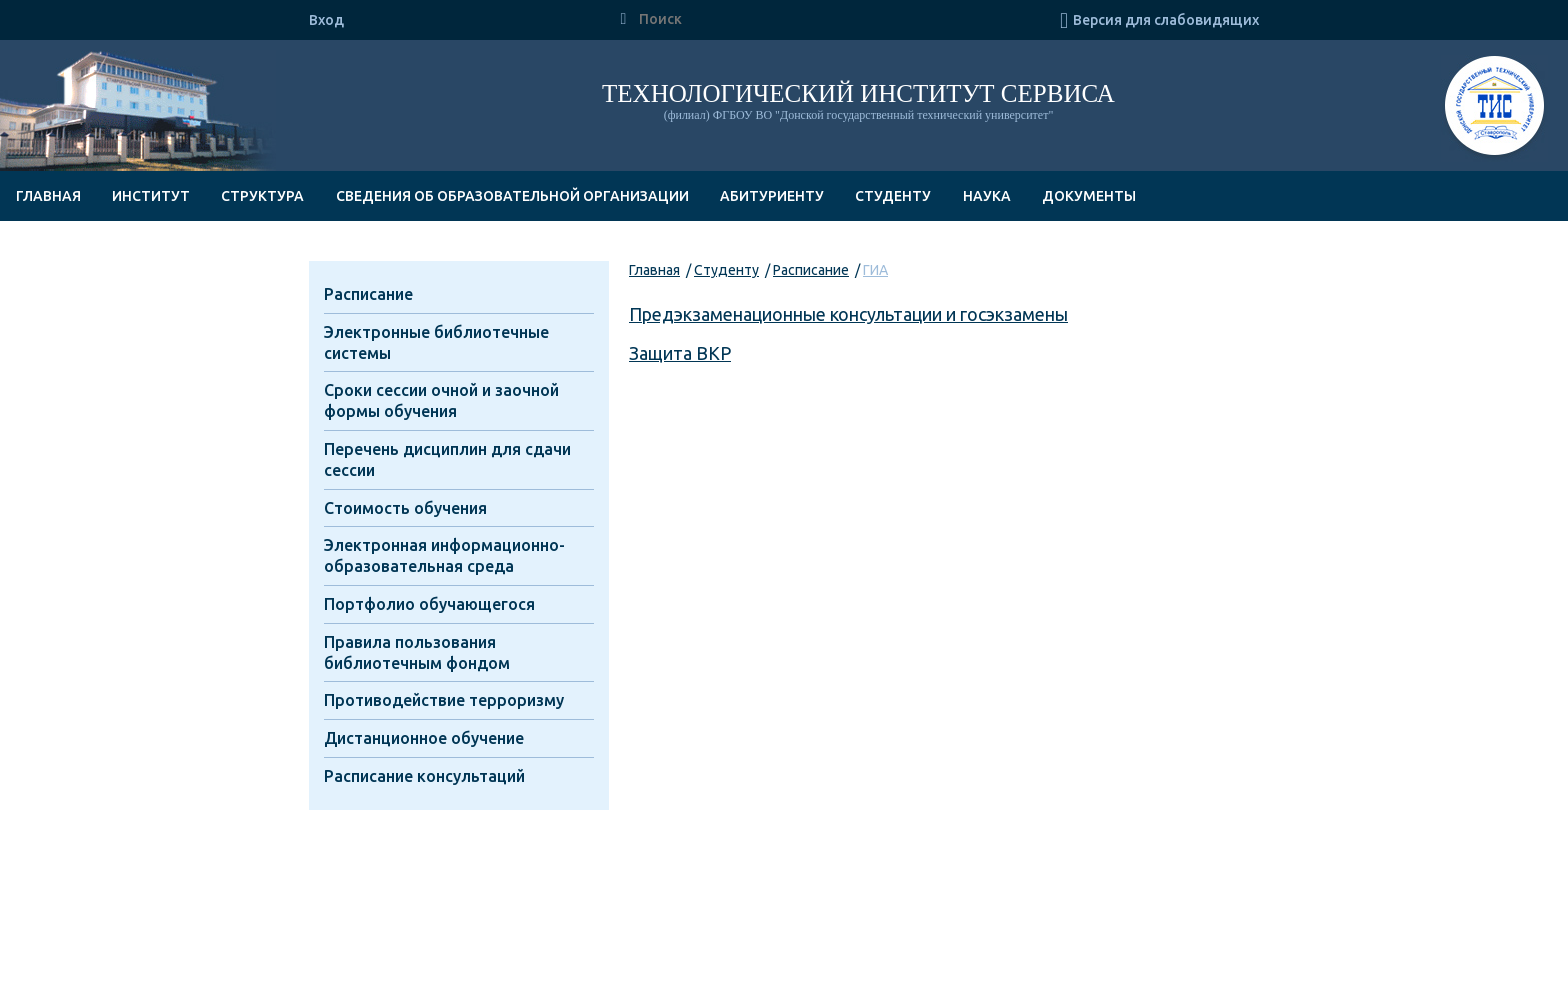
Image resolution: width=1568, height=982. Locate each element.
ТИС (1494, 108)
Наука (987, 196)
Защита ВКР (680, 353)
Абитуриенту (772, 196)
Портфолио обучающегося (429, 604)
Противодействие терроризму (444, 700)
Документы (1089, 196)
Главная (48, 196)
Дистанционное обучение (424, 738)
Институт (151, 196)
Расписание (811, 270)
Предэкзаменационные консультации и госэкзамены (848, 314)
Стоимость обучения (405, 508)
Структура (262, 196)
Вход (326, 20)
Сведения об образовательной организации (512, 196)
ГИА (875, 270)
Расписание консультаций (424, 776)
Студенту (893, 196)
